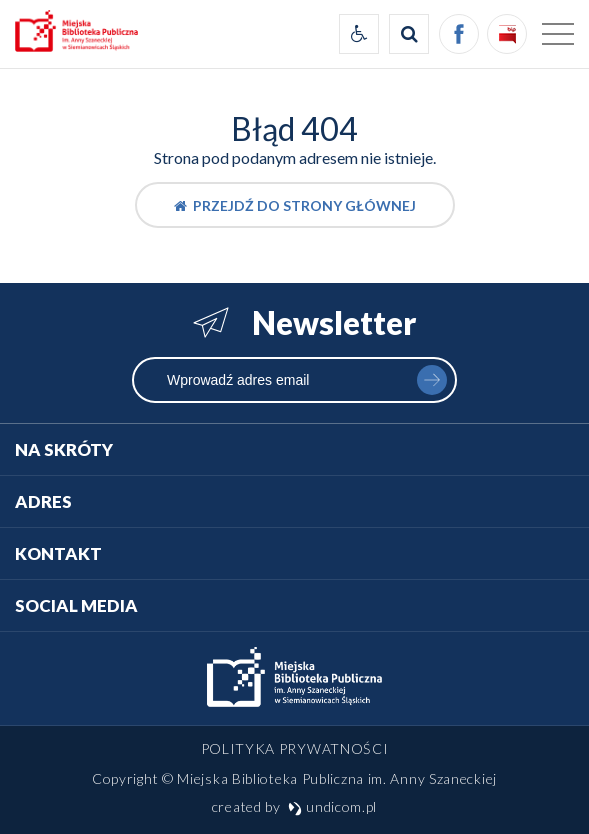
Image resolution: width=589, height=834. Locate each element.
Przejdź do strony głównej (295, 205)
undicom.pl (333, 806)
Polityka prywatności (295, 748)
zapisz (432, 380)
